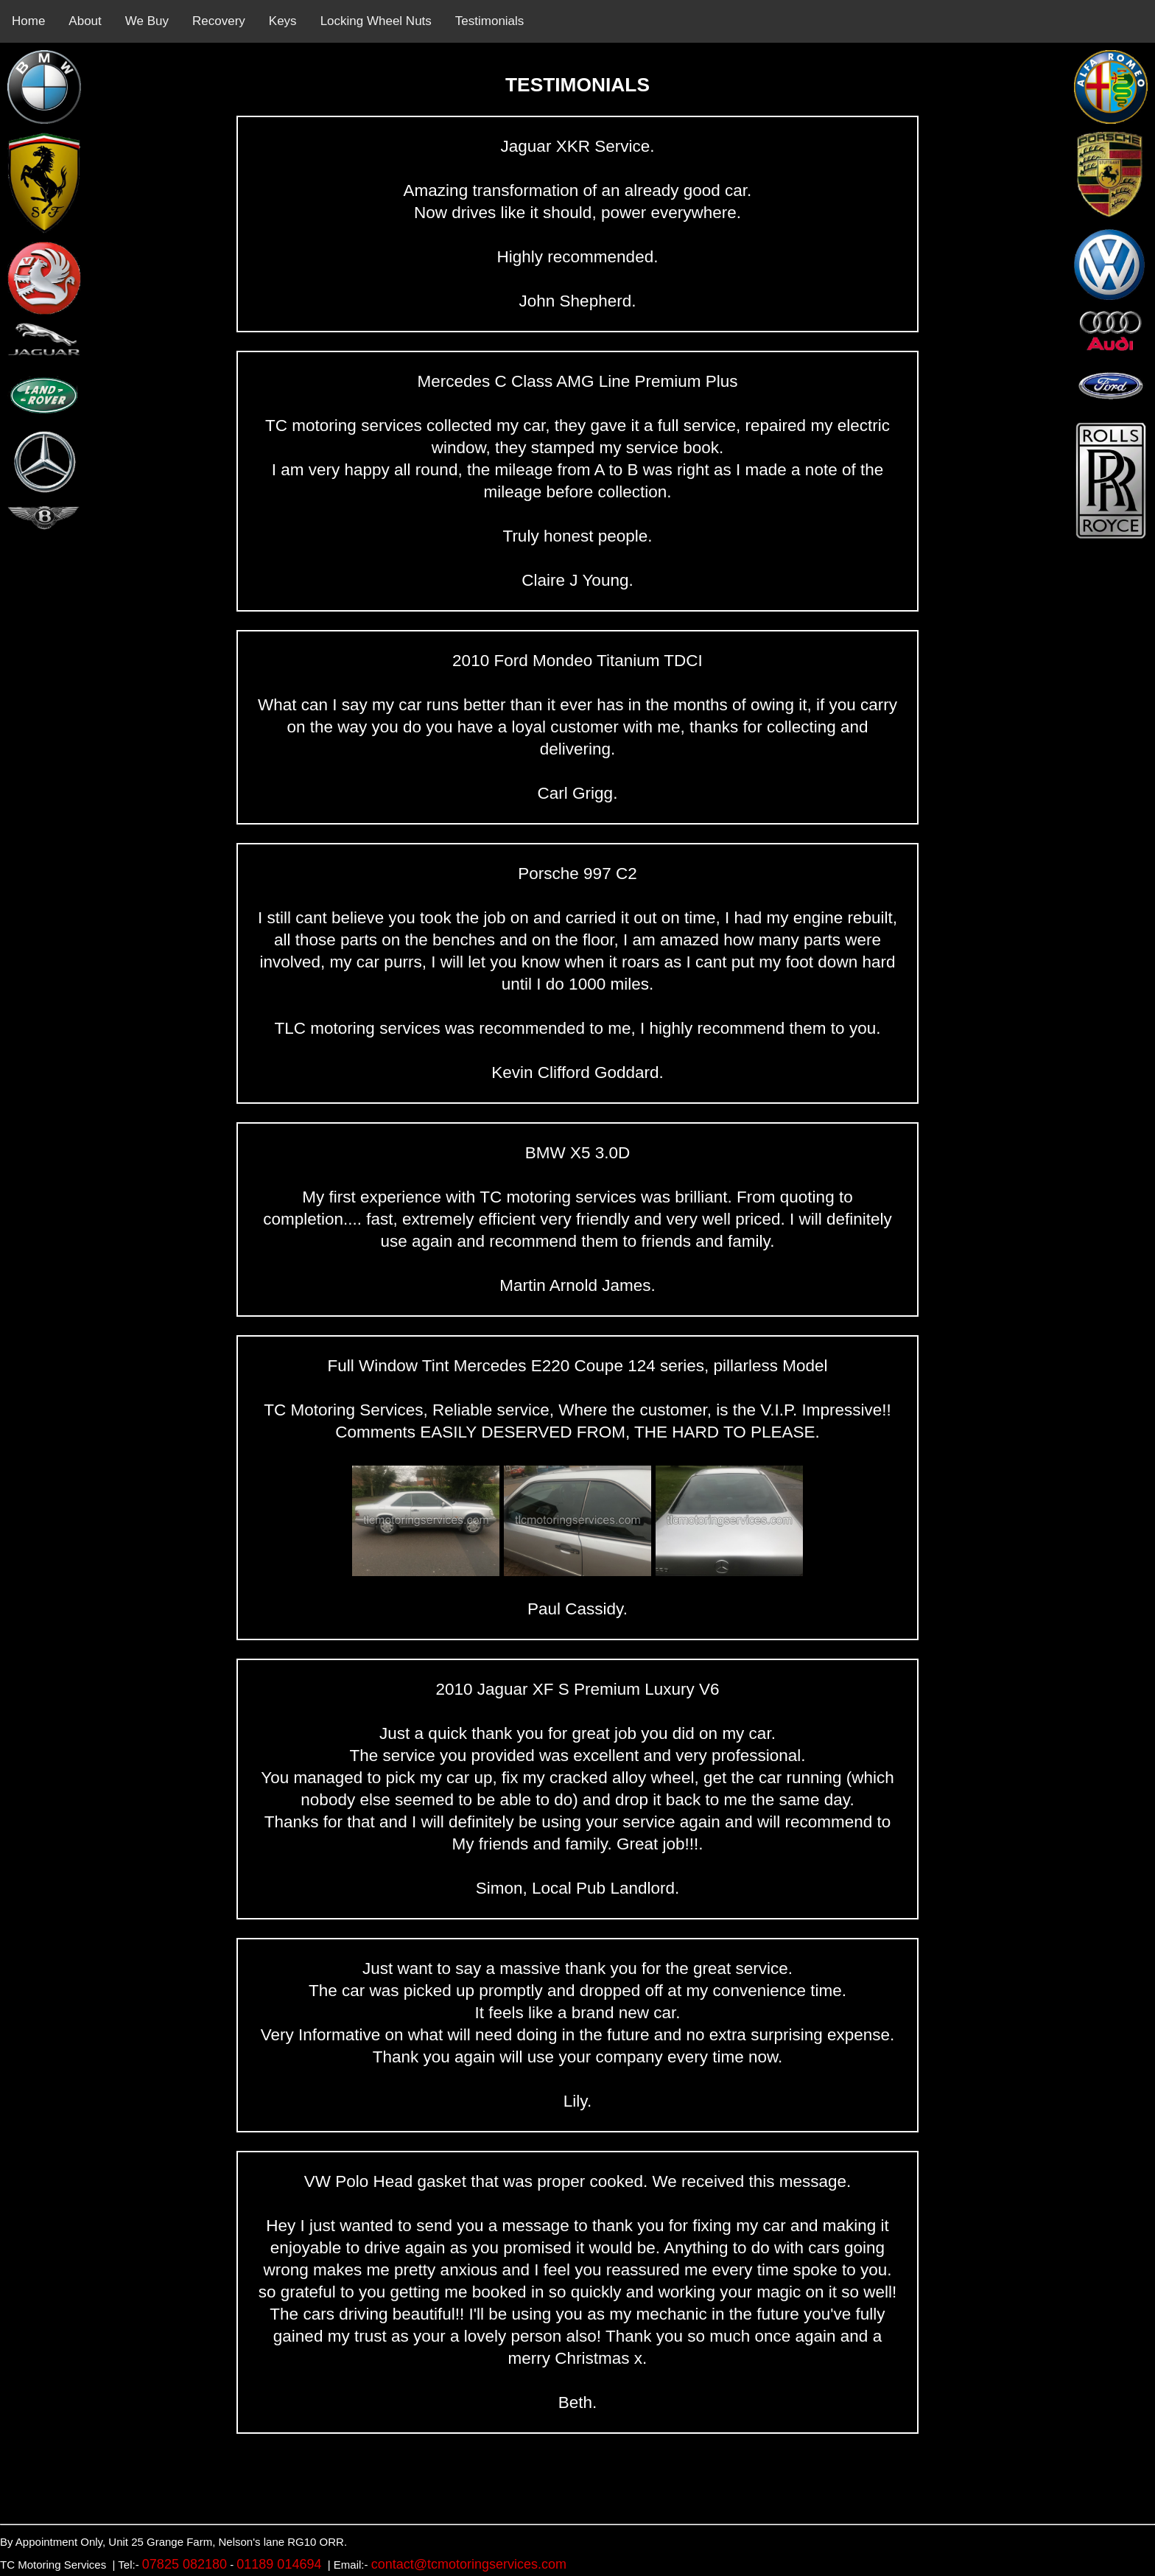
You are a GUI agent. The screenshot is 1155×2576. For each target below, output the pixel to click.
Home (28, 21)
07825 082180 (184, 2564)
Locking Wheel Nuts (376, 21)
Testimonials (489, 21)
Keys (283, 21)
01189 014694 (278, 2564)
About (85, 21)
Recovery (218, 21)
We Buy (147, 21)
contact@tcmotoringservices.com (468, 2564)
